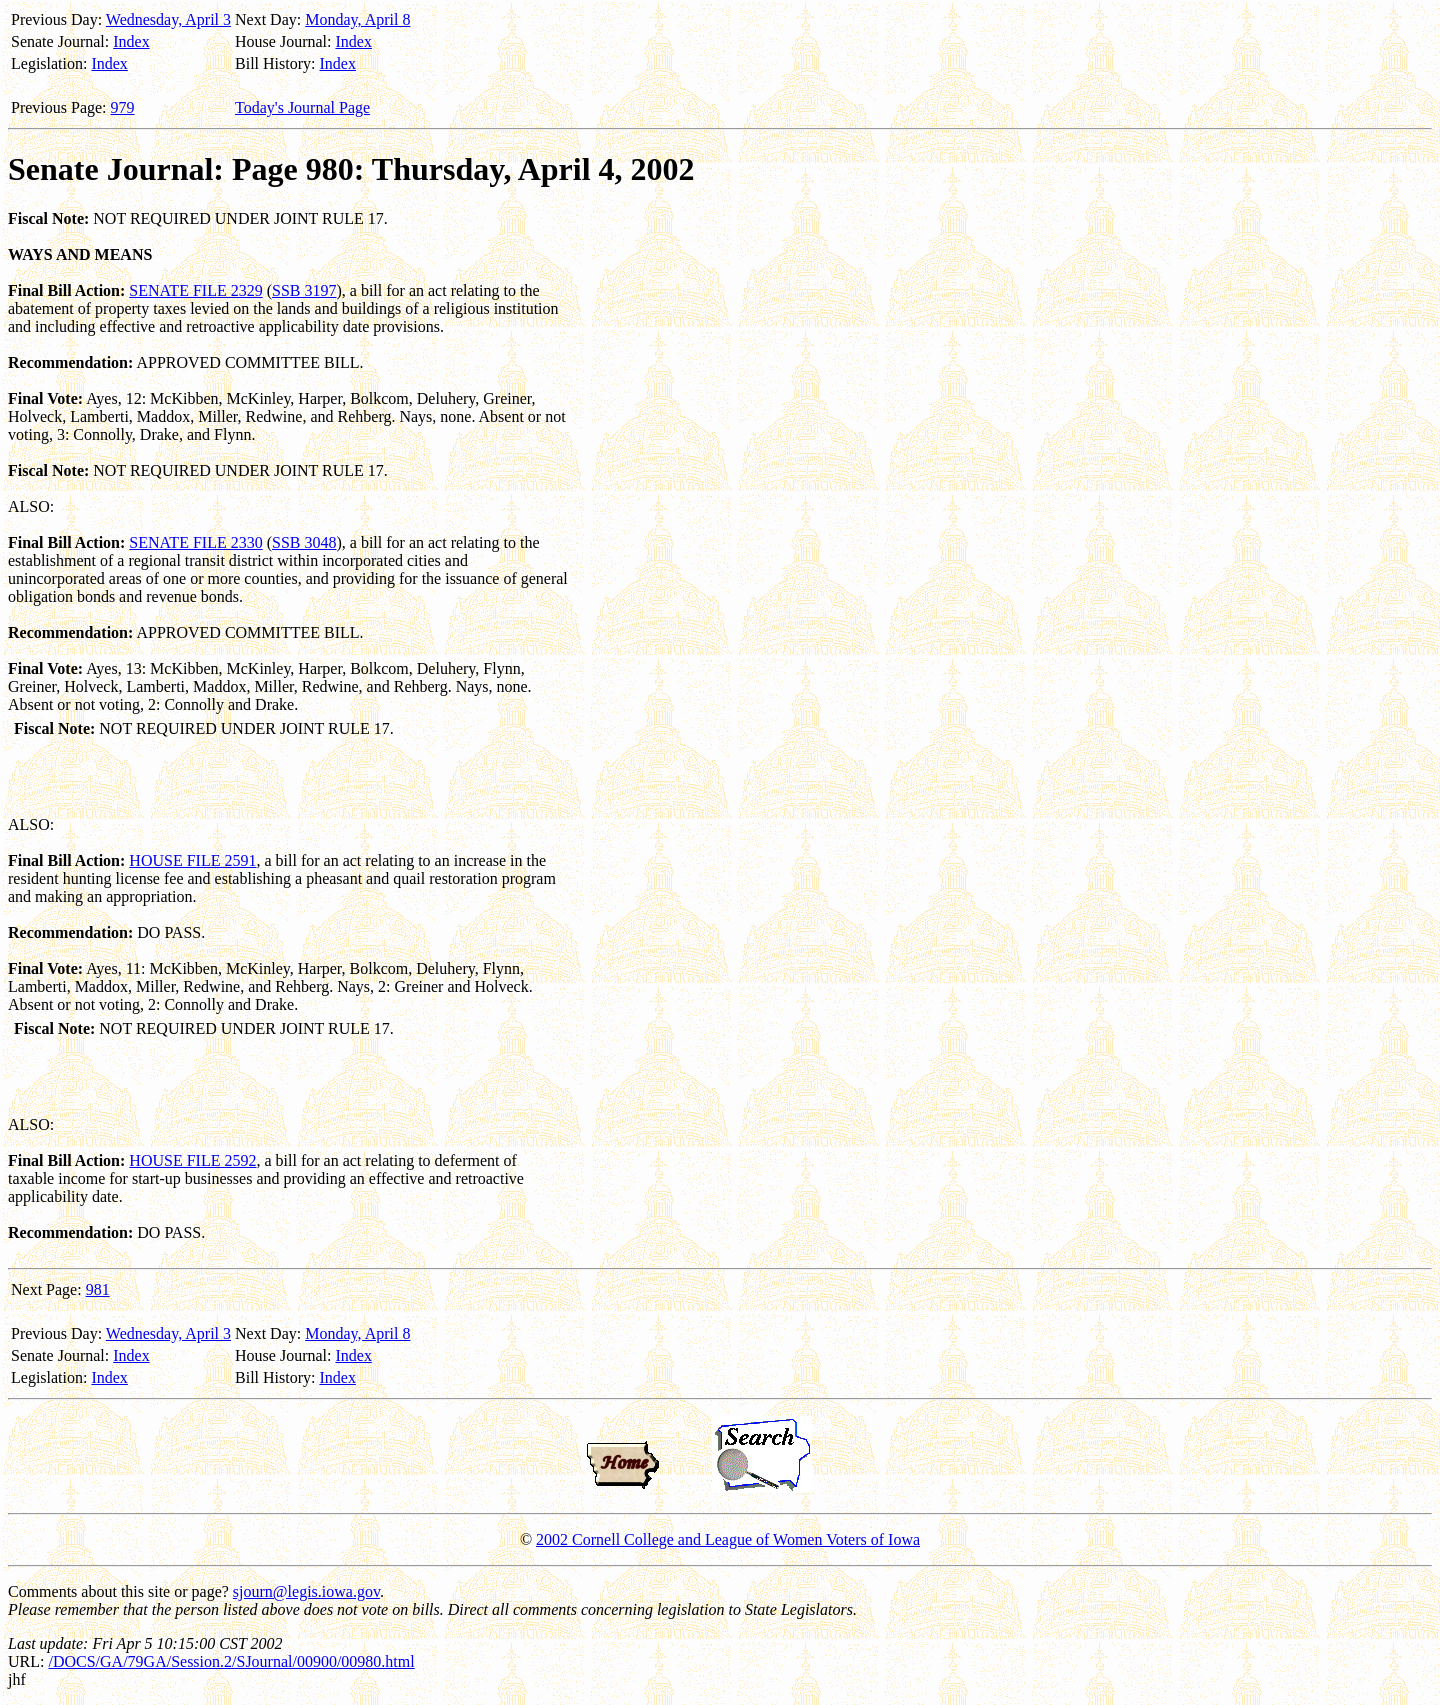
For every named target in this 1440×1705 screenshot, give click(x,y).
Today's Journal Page (302, 107)
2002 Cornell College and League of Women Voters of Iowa (728, 1539)
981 (98, 1289)
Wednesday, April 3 (168, 19)
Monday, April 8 (357, 19)
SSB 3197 (304, 290)
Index (131, 41)
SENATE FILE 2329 (195, 290)
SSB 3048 (304, 542)
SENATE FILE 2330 (195, 542)
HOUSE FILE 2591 (192, 860)
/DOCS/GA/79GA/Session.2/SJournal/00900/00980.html (231, 1661)
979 (123, 107)
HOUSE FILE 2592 (192, 1160)
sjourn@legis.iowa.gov (306, 1591)
